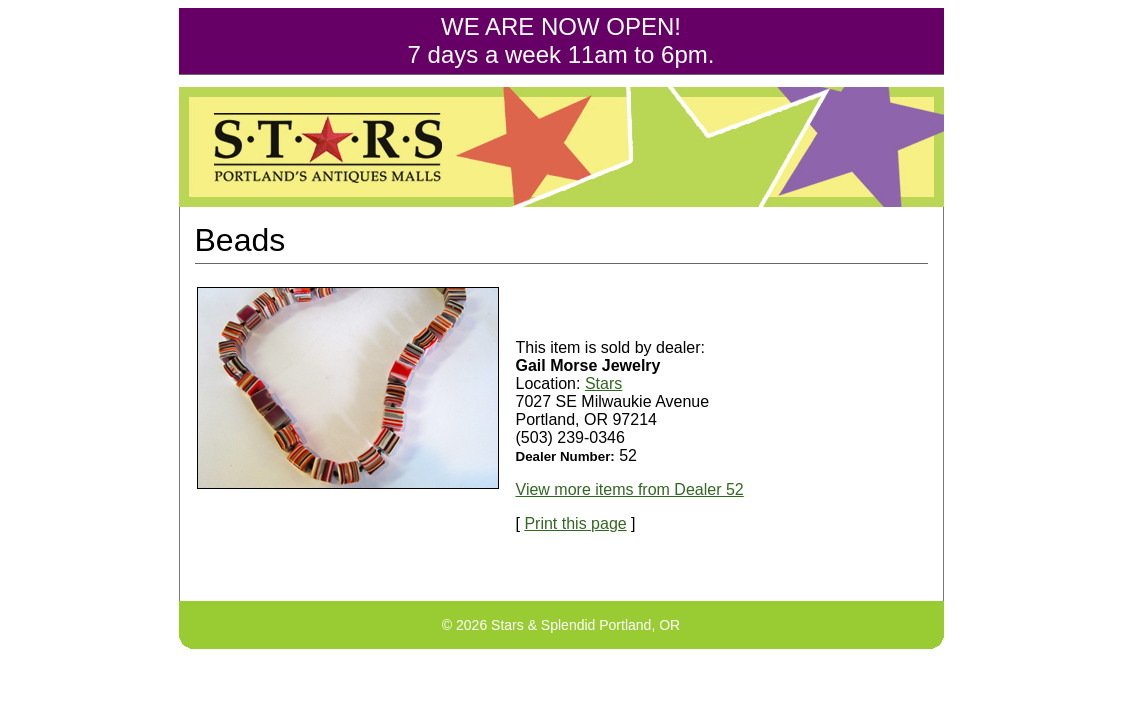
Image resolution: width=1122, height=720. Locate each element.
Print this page (575, 523)
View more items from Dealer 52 (630, 489)
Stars (603, 383)
